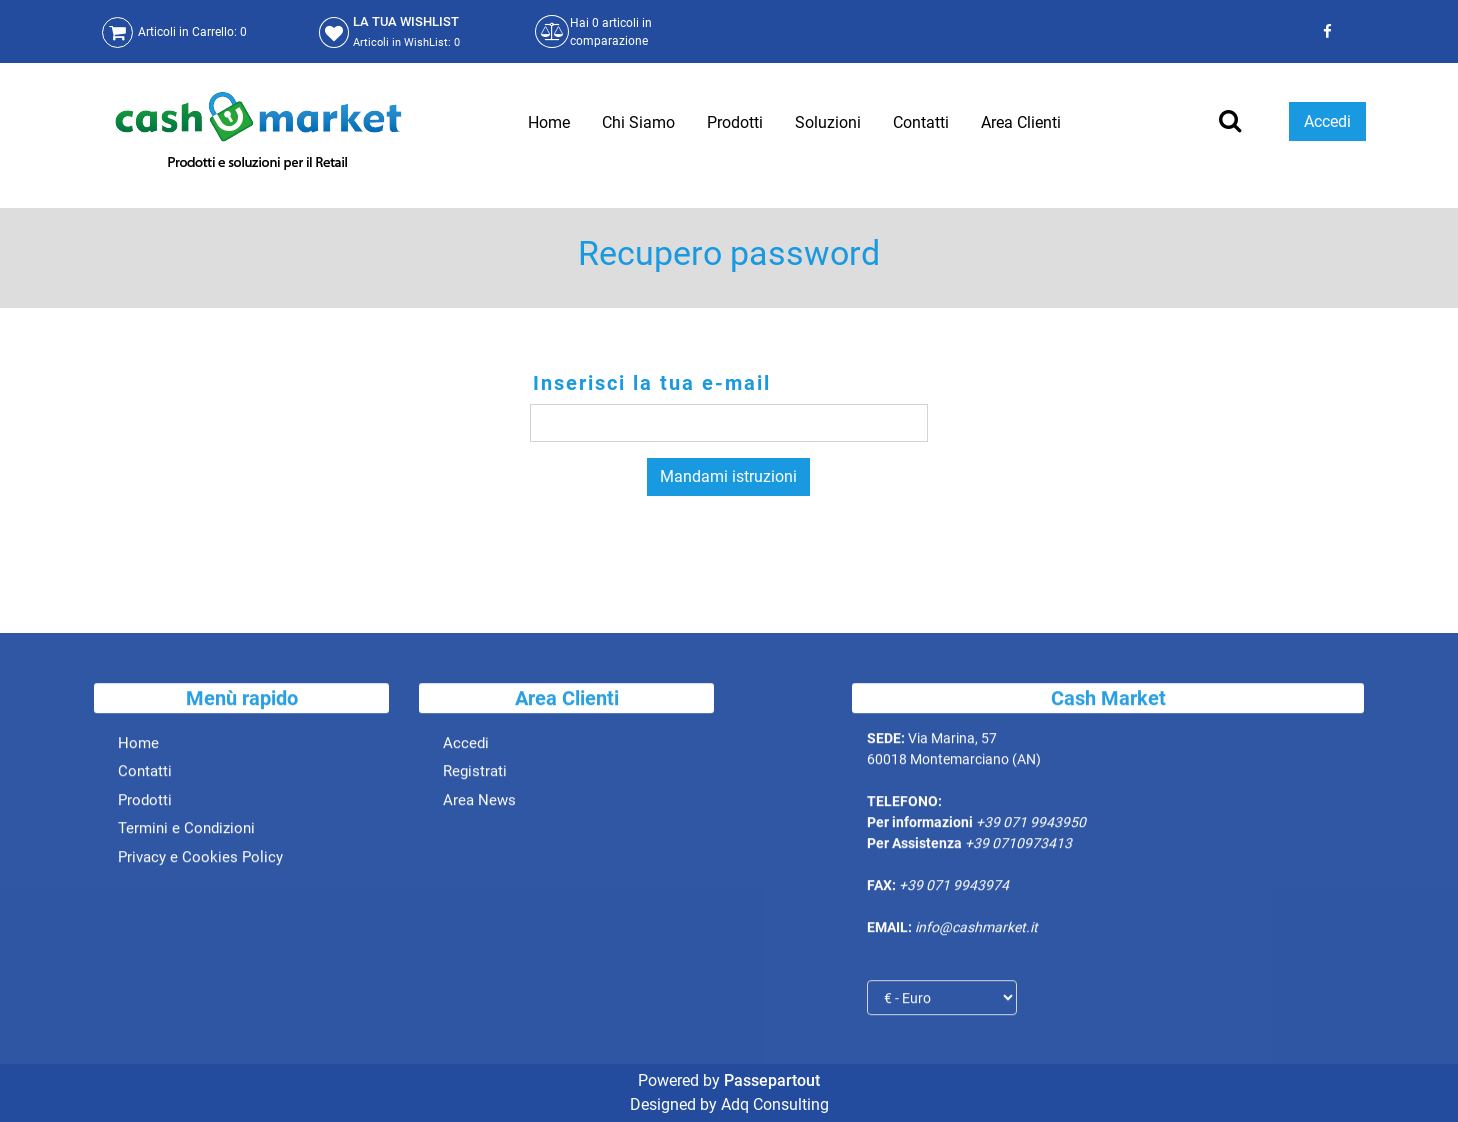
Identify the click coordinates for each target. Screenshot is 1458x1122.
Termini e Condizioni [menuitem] (186, 834)
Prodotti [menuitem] (735, 122)
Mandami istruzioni (728, 476)
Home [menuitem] (549, 122)
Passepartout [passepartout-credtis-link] (772, 1080)
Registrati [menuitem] (475, 777)
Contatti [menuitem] (921, 122)
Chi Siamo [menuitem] (638, 122)
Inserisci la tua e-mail (652, 383)
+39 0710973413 (1018, 849)
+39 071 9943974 (954, 891)
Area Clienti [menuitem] (1021, 122)
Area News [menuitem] (479, 805)
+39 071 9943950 (1031, 828)
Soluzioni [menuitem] (828, 122)
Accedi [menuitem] (466, 748)
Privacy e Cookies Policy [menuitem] (200, 862)
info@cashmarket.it (976, 933)
